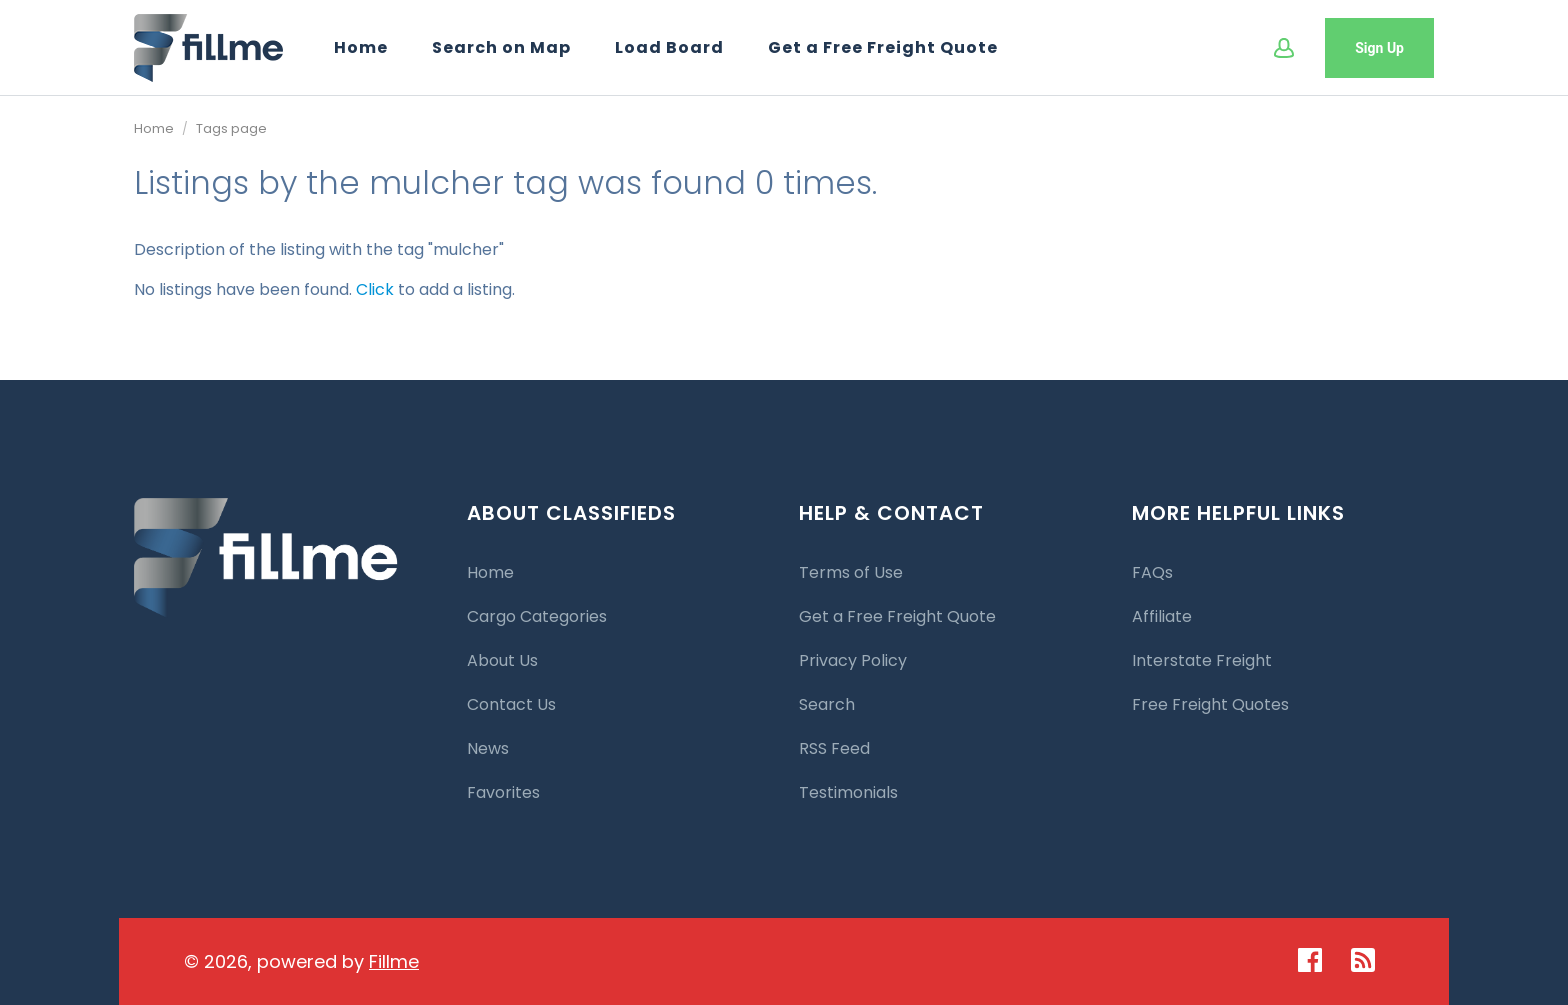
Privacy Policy (853, 660)
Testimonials (848, 792)
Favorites (503, 792)
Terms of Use (851, 572)
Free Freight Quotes (1210, 704)
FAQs (1152, 572)
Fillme (394, 961)
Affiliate (1162, 616)
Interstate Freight (1202, 660)
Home (361, 47)
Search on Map (501, 47)
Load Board (669, 47)
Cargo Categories (537, 616)
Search (827, 704)
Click (375, 289)
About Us (502, 660)
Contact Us (511, 704)
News (488, 748)
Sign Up (1379, 48)
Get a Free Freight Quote (883, 47)
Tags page (231, 128)
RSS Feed (834, 748)
